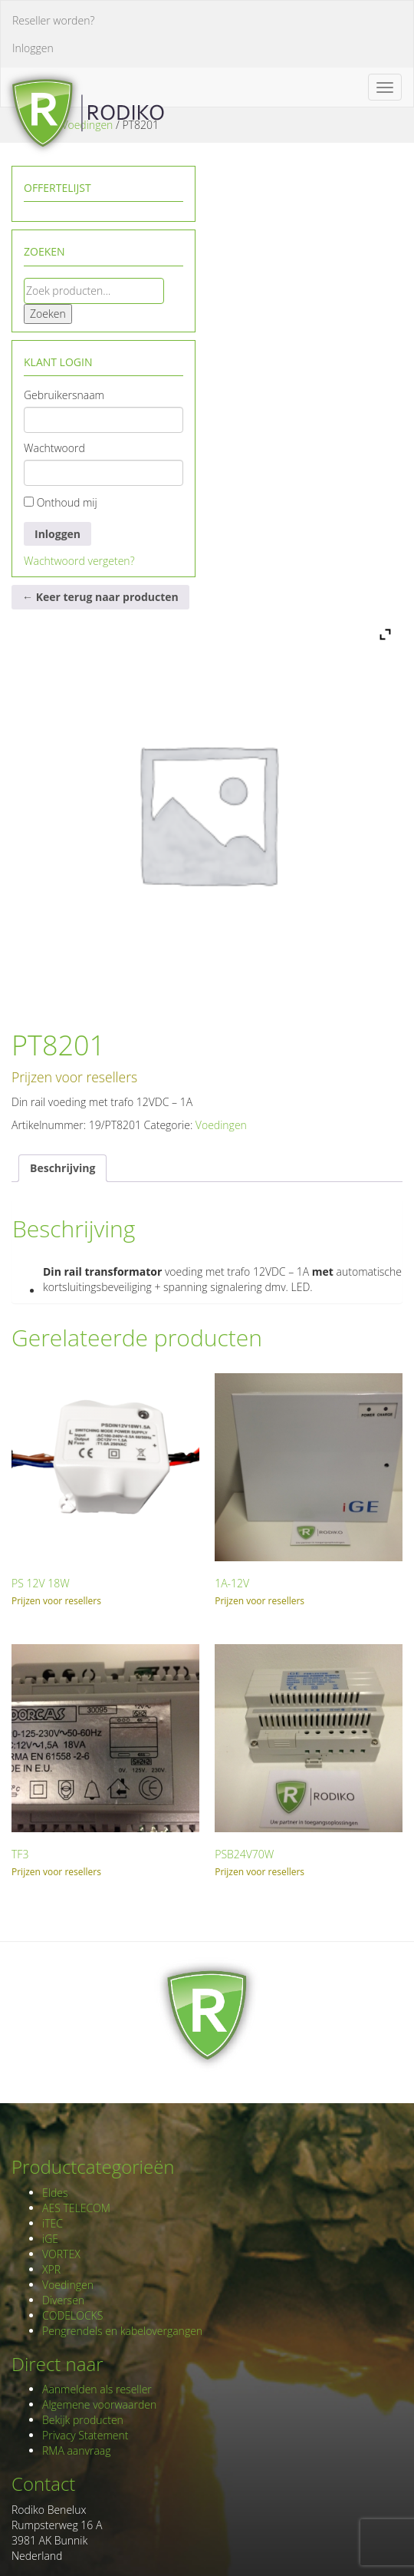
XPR (51, 2269)
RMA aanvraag (76, 2450)
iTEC (52, 2223)
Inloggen (33, 48)
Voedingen (221, 1125)
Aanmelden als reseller (97, 2389)
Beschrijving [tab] (62, 1168)
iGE (50, 2238)
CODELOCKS (72, 2315)
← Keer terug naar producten (100, 597)
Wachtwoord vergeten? (79, 560)
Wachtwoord (54, 448)
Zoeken (48, 313)
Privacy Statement (85, 2435)
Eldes (54, 2192)
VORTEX (61, 2254)
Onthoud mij (60, 502)
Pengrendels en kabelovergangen (122, 2330)
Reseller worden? (53, 20)
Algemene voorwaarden (99, 2404)
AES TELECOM (76, 2208)
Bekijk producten (82, 2420)
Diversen (63, 2300)
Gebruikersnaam (64, 395)
